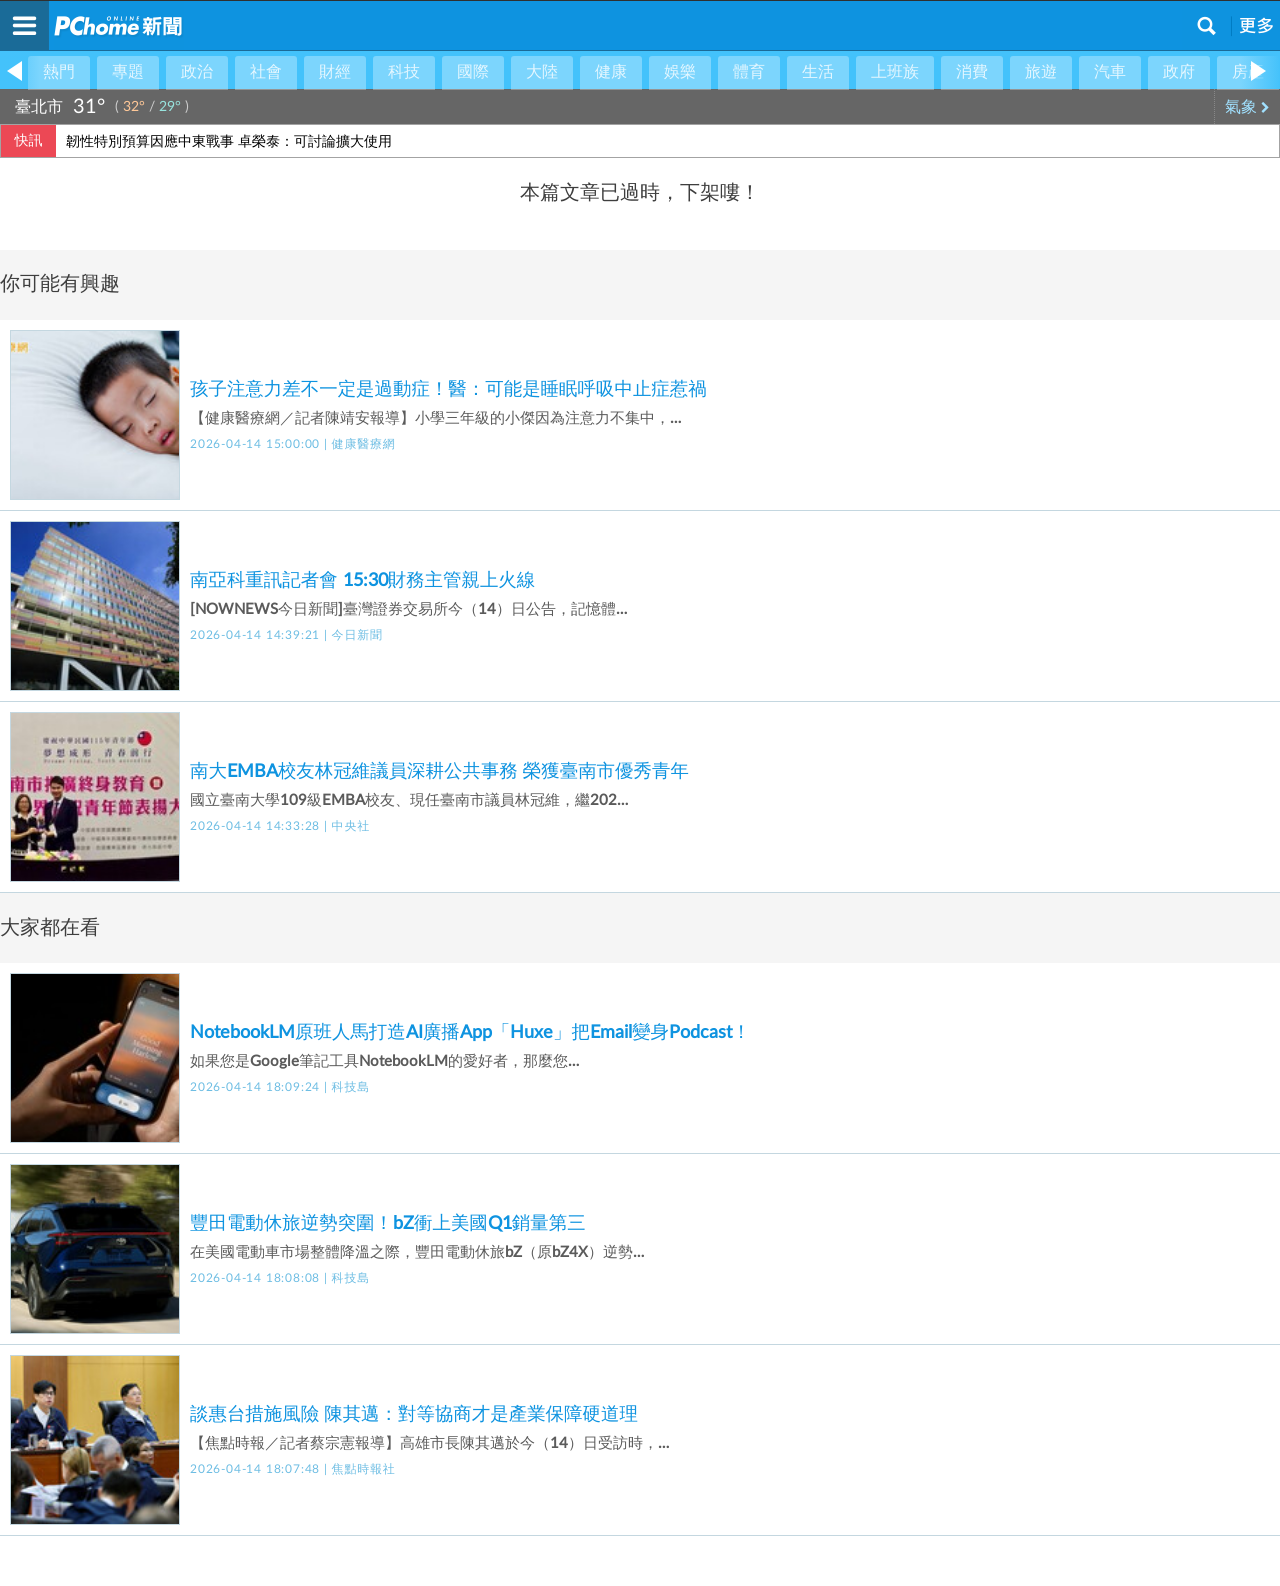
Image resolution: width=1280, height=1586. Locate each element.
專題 (128, 72)
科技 (404, 72)
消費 (972, 72)
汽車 (1110, 72)
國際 (473, 72)
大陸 (542, 72)
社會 (266, 72)
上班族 (895, 72)
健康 (611, 72)
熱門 (59, 72)
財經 (335, 72)
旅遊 (1041, 72)
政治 (197, 72)
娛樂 (680, 72)
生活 (818, 72)
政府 (1179, 72)
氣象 (1247, 107)
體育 (749, 72)
